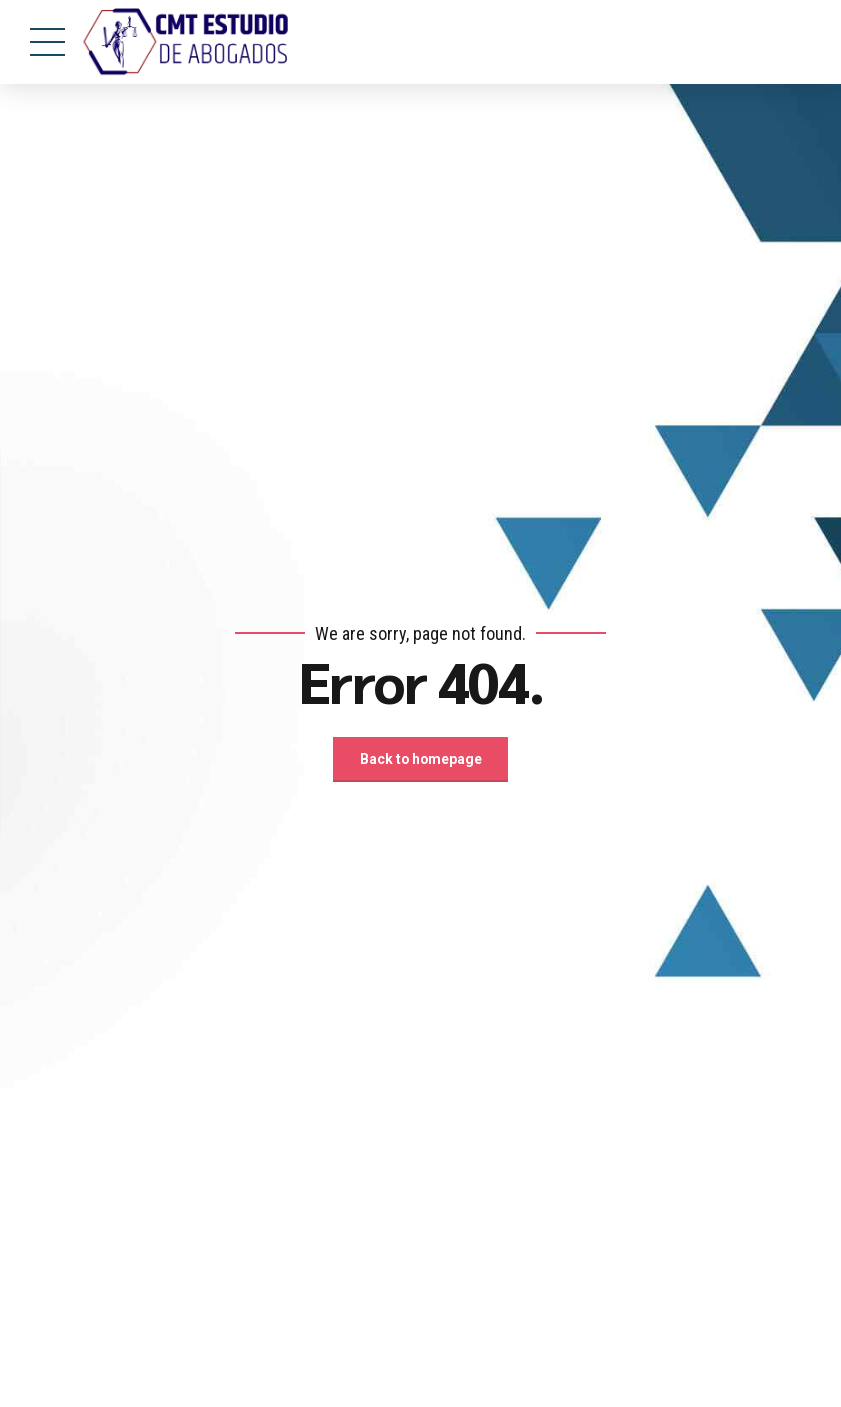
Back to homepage (421, 760)
